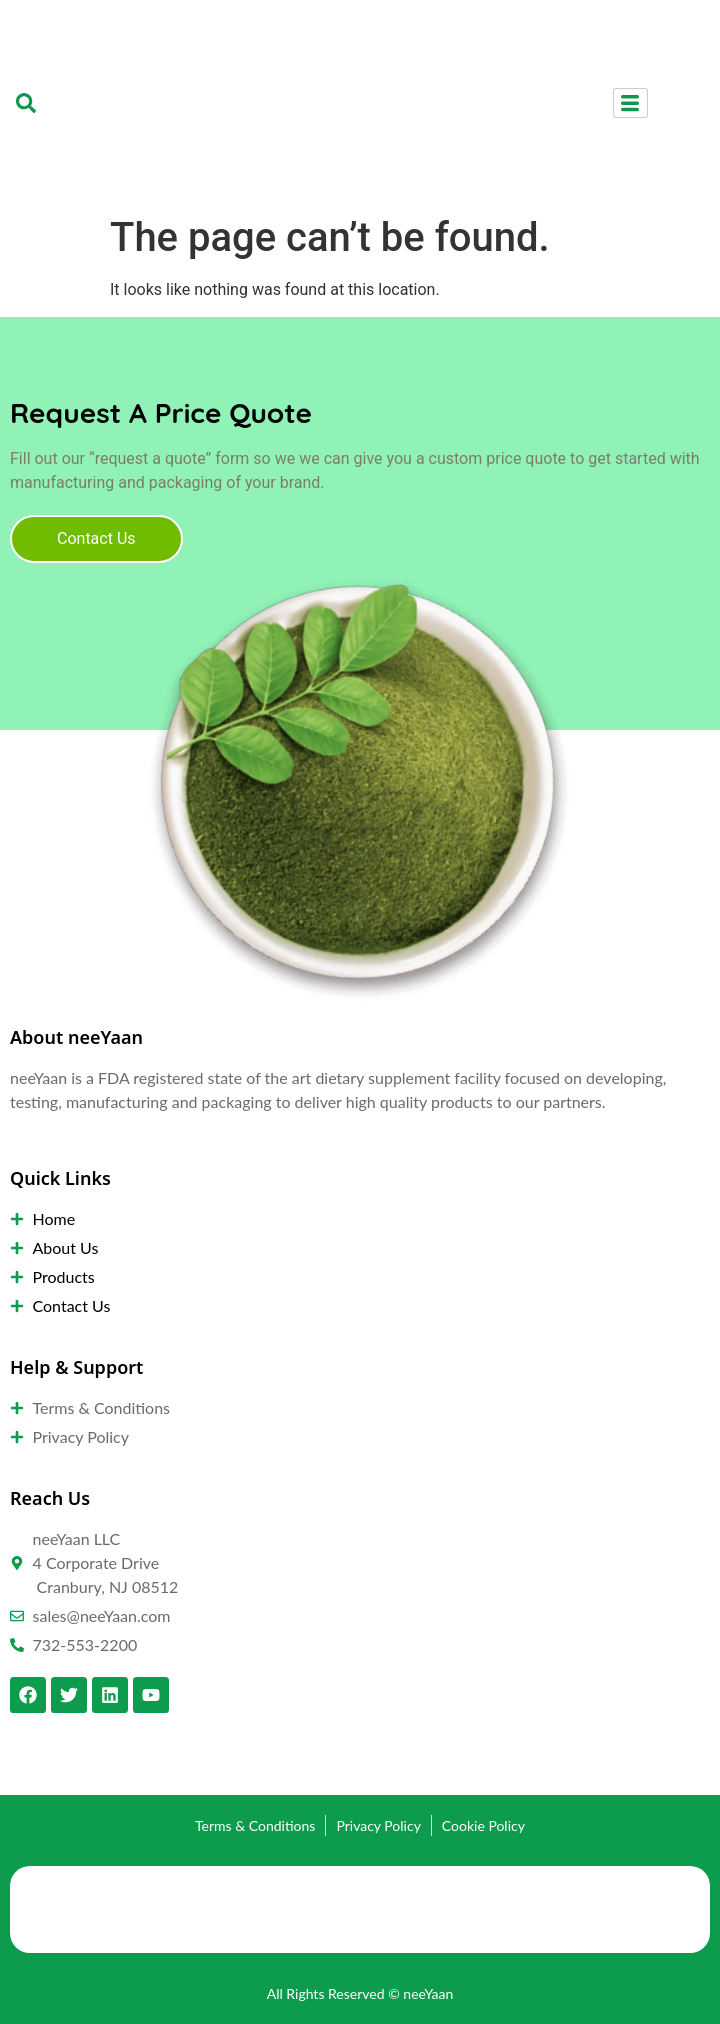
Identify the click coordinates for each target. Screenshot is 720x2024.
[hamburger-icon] (630, 103)
